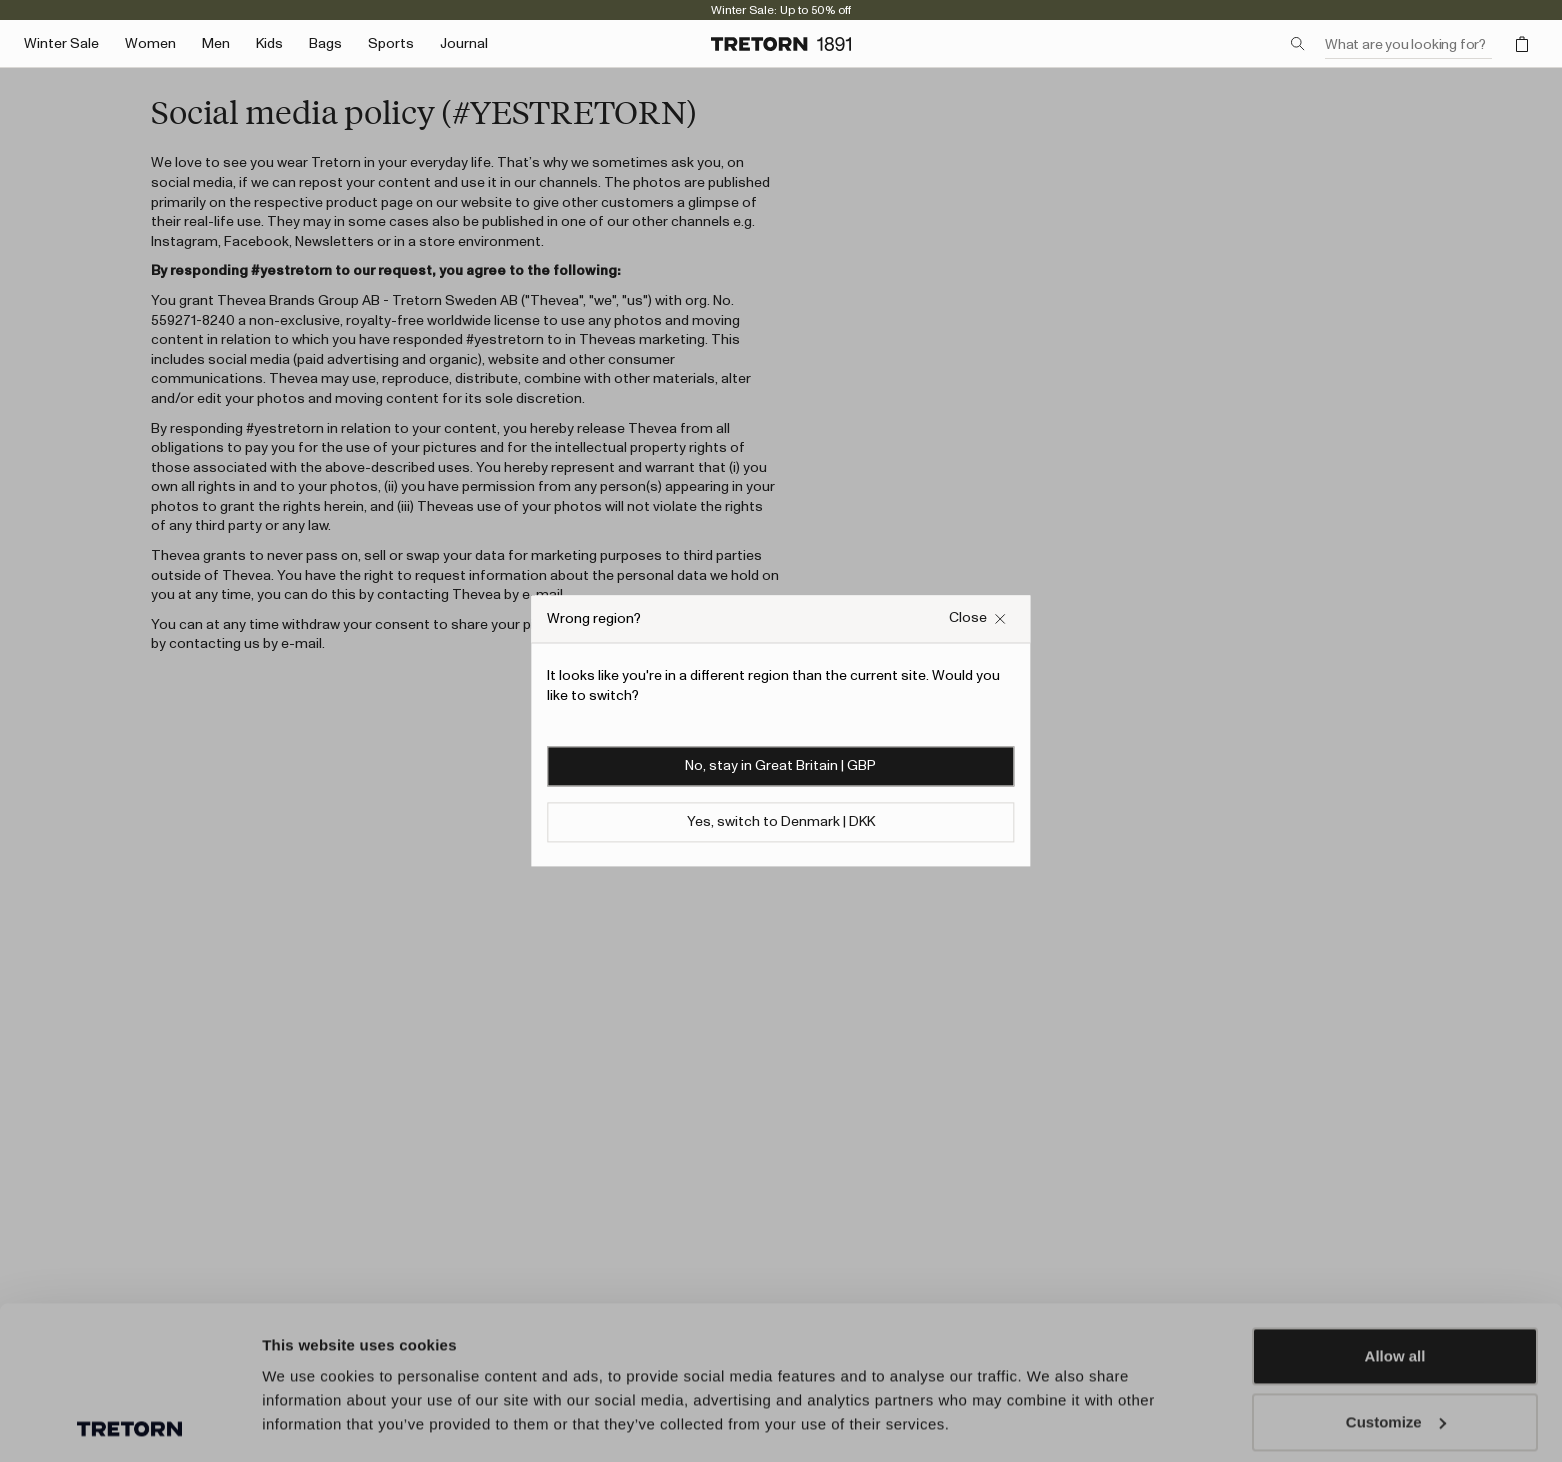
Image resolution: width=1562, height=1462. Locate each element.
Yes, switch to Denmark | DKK (781, 823)
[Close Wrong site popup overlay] (978, 618)
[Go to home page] (781, 44)
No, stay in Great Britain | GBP (780, 767)
